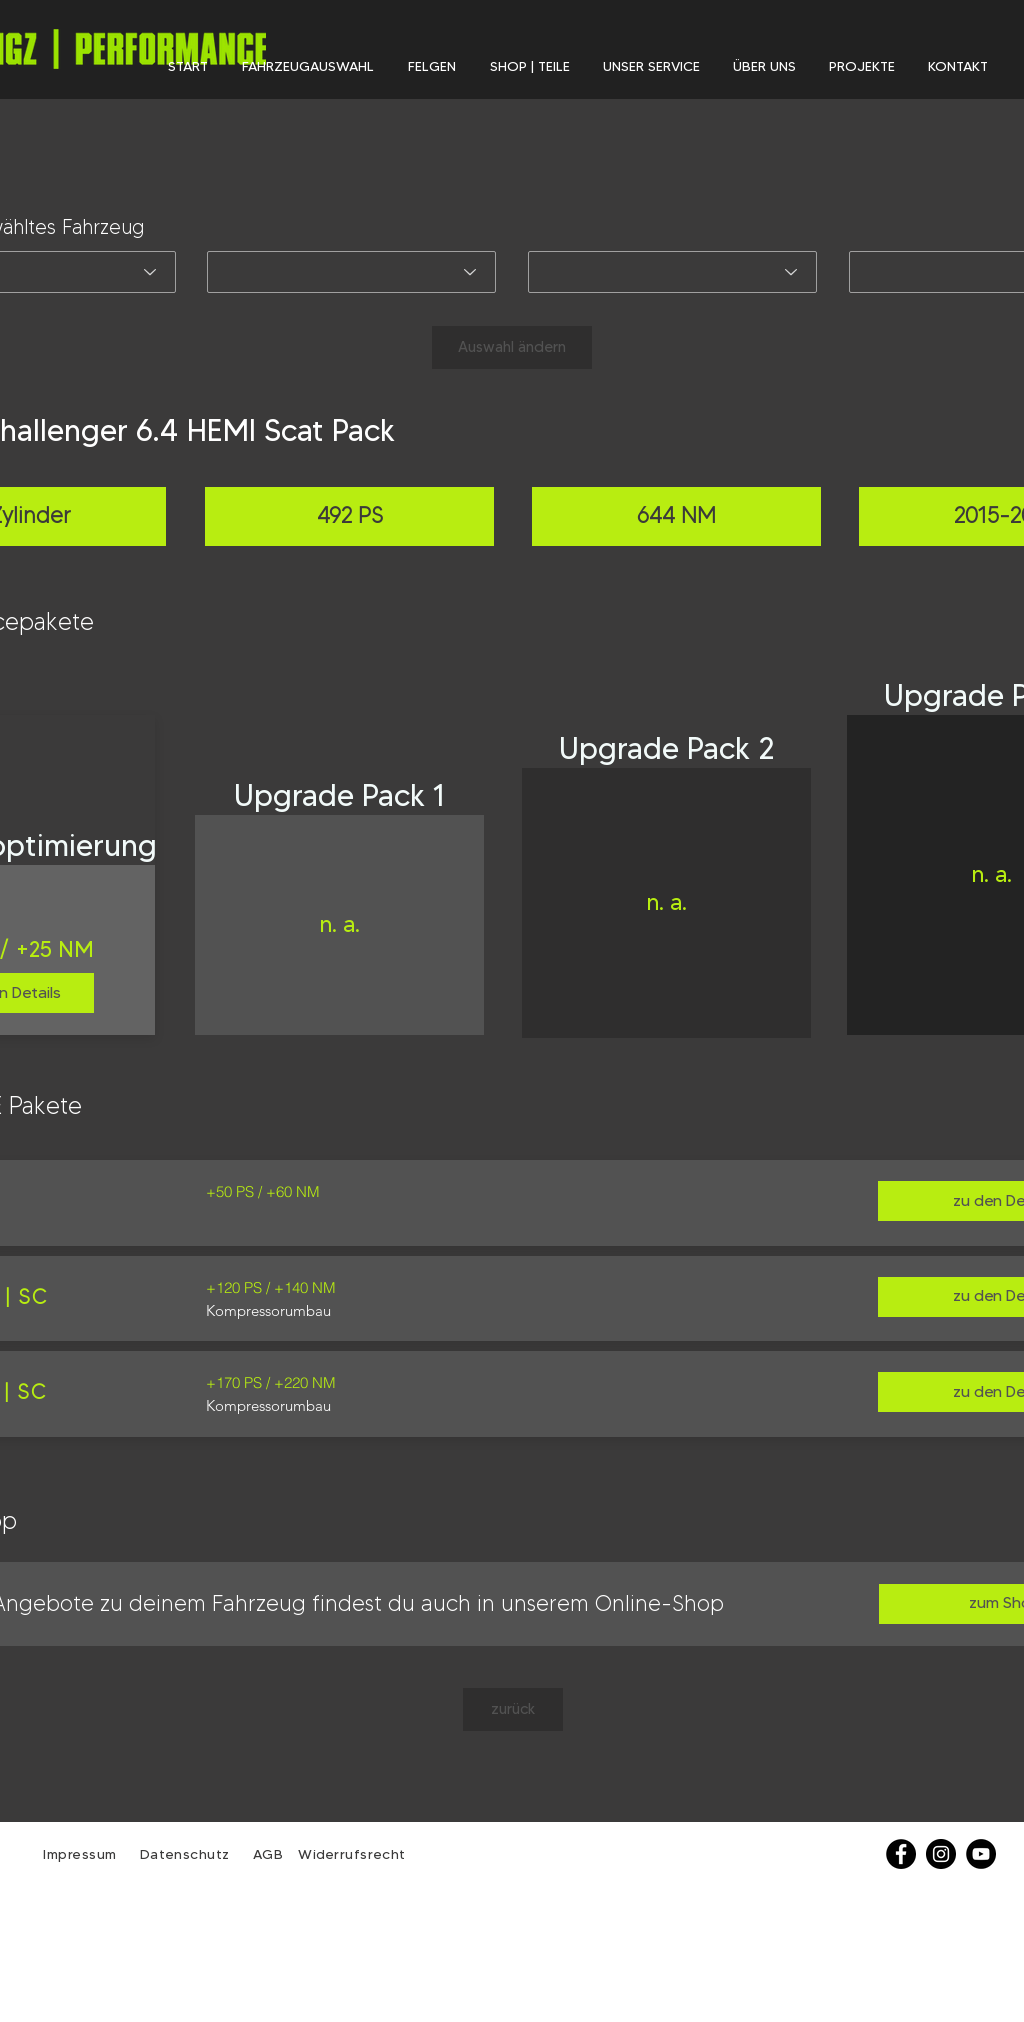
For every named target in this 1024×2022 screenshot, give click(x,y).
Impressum (80, 1854)
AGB (265, 1854)
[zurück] (513, 1709)
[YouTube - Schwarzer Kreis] (981, 1854)
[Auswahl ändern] (512, 347)
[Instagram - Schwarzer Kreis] (941, 1854)
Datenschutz (187, 1854)
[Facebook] (901, 1854)
